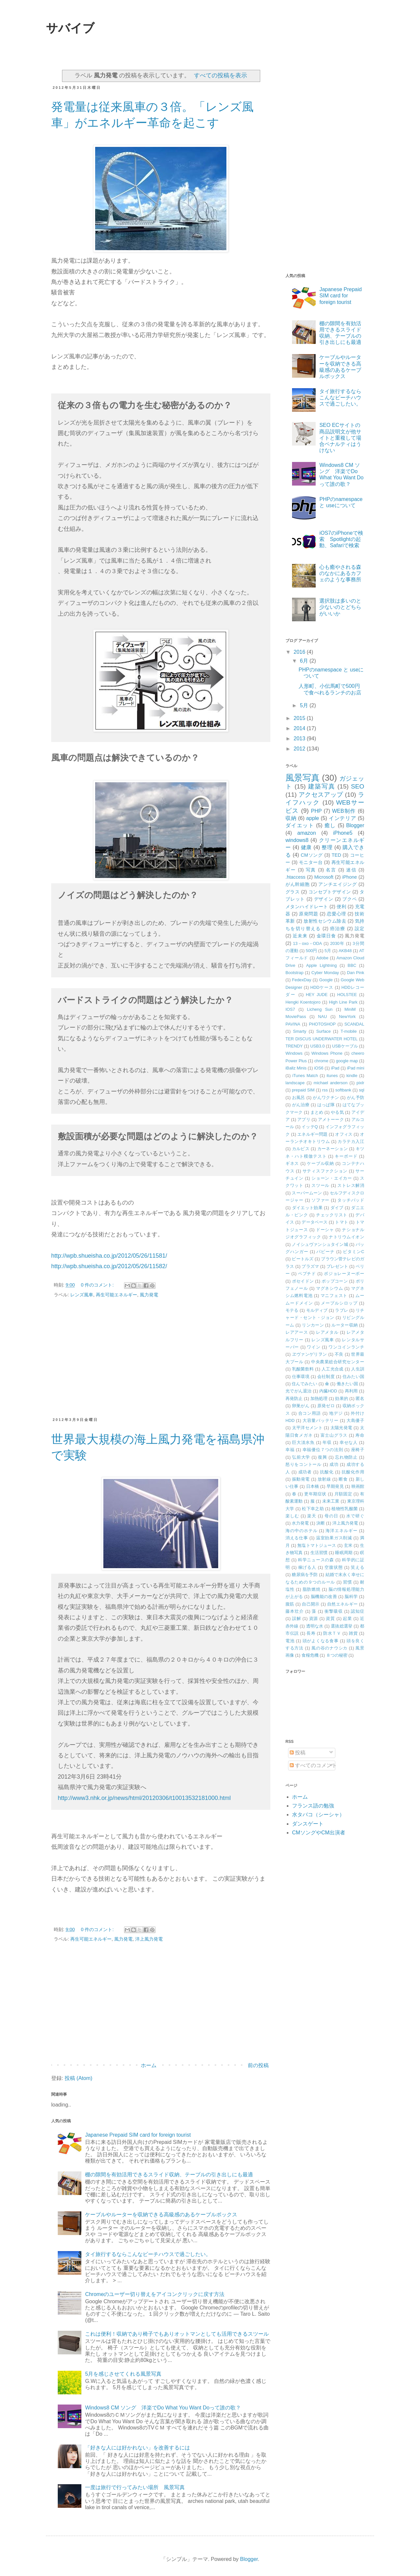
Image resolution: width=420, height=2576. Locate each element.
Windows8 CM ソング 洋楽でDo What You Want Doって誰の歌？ (163, 2407)
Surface (323, 1031)
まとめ (316, 1112)
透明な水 (315, 1626)
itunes (332, 1075)
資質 (330, 1618)
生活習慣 (319, 1552)
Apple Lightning (321, 965)
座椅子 (357, 1449)
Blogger (355, 825)
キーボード (346, 1156)
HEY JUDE (316, 994)
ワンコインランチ (346, 1347)
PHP (316, 811)
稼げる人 (307, 1567)
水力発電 (300, 1523)
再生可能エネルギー (116, 1294)
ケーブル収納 (320, 1163)
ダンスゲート (308, 1824)
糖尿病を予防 (305, 1574)
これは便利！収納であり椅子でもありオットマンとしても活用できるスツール (177, 2334)
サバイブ (70, 28)
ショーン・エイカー (331, 1178)
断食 (343, 1479)
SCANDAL (354, 1024)
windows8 (296, 840)
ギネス (292, 1163)
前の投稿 (258, 2065)
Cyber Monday (325, 972)
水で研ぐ (355, 1515)
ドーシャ (325, 1229)
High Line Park (343, 1002)
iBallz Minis (295, 1068)
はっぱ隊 (326, 1104)
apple (312, 818)
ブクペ (349, 899)
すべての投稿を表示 (220, 75)
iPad (335, 1068)
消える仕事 (296, 1537)
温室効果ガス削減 (334, 1537)
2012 (300, 748)
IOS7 (290, 1009)
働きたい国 (347, 1383)
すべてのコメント (313, 1765)
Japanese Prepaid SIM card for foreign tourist (138, 2135)
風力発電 (149, 1294)
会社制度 (326, 1376)
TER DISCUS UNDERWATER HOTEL (321, 1038)
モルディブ (317, 1310)
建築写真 (321, 786)
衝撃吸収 (334, 1611)
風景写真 (302, 777)
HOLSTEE (347, 994)
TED (336, 855)
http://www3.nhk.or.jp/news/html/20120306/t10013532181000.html (144, 1798)
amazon (306, 833)
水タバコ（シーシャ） (318, 1814)
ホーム (149, 2065)
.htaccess (295, 877)
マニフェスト (334, 1295)
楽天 (311, 1515)
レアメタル (327, 1332)
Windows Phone (327, 1053)
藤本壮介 (294, 1611)
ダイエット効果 (307, 1207)
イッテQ (310, 1126)
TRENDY (294, 1046)
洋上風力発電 (149, 1939)
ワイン (313, 1347)
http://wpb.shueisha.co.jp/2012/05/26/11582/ (109, 1266)
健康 (306, 847)
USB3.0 (317, 1046)
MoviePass (295, 1016)
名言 (331, 869)
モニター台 (311, 862)
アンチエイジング (337, 884)
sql (361, 1090)
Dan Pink (355, 972)
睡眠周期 (343, 1552)
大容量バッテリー (321, 1420)
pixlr (360, 1082)
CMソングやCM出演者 (318, 1832)
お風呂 (298, 1097)
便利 (341, 906)
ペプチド (307, 1273)
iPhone (349, 877)
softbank (343, 1090)
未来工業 (331, 1501)
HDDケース (321, 987)
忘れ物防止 (346, 1457)
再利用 (351, 1390)
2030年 (337, 943)
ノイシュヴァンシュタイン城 (320, 1244)
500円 (311, 950)
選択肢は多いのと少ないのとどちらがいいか (340, 607)
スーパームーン (307, 1192)
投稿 (297, 1752)
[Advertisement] (160, 1361)
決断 (320, 1523)
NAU (322, 1016)
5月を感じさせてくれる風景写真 (123, 2374)
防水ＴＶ (332, 1633)
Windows (294, 1053)
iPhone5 (342, 833)
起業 (347, 1618)
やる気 (337, 1112)
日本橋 (312, 1486)
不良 (339, 1354)
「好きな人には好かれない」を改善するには (137, 2447)
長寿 (310, 1633)
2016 (300, 652)
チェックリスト (331, 1214)
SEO (357, 786)
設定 (359, 928)
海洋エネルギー (342, 1530)
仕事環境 (300, 1376)
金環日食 (326, 935)
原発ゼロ (326, 1405)
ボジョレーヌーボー (344, 1273)
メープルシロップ (339, 1303)
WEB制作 (344, 811)
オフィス (343, 1134)
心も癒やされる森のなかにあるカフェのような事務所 (340, 573)
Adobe (322, 957)
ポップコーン (335, 1281)
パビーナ (325, 1251)
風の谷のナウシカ (329, 1648)
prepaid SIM (303, 1090)
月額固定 (343, 1493)
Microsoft (323, 877)
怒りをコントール (303, 1464)
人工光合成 (333, 1369)
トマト (341, 1222)
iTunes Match (305, 1075)
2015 (300, 718)
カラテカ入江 (351, 1141)
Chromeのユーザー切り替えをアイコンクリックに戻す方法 (154, 2294)
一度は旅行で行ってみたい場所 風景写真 (135, 2487)
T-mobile (349, 1031)
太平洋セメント (307, 1427)
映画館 (357, 1486)
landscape (294, 1082)
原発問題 (308, 913)
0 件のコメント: (98, 1285)
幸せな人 (349, 1442)
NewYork (347, 1016)
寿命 (359, 1435)
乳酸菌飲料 (303, 1369)
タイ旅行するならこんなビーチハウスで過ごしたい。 (148, 2254)
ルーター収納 (344, 1325)
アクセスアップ (321, 794)
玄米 (348, 1545)
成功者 (305, 1471)
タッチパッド (350, 1200)
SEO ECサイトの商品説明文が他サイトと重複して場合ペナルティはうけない (340, 437)
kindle (351, 1075)
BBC (351, 965)
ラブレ (341, 1310)
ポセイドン (303, 1281)
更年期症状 (315, 1493)
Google (326, 979)
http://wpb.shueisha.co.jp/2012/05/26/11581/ (109, 1255)
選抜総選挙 (341, 1626)
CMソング (312, 855)
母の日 (331, 1515)
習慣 (347, 1582)
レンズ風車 (81, 1294)
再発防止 (294, 1398)
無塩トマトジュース (316, 1545)
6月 (304, 661)
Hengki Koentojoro (303, 1002)
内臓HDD (328, 1390)
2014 (300, 728)
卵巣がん (300, 1405)
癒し (330, 825)
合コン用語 (309, 1413)
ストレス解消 (350, 1185)
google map (347, 1060)
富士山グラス (334, 1435)
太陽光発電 (341, 1427)
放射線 (324, 1479)
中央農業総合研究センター (337, 1361)
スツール (320, 1185)
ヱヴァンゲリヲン (309, 1354)
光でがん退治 (298, 1390)
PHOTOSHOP (322, 1024)
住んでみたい (304, 1383)
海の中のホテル (301, 1530)
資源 (313, 1618)
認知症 (357, 1611)
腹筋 (289, 1604)
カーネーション (332, 1148)
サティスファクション (325, 1170)
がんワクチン (326, 1097)
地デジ (336, 1413)
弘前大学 (301, 1457)
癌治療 (337, 928)
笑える (357, 1567)
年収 (327, 1442)
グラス (292, 891)
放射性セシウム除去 (325, 921)
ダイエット (299, 825)
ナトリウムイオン (346, 1236)
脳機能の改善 (324, 1596)
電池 (289, 1640)
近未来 (300, 935)
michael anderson (330, 1082)
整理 (327, 847)
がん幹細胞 (297, 884)
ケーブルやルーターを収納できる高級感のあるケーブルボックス (161, 2214)
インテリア (342, 818)
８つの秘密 (336, 1655)
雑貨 (353, 1633)
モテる (291, 1310)
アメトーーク (331, 1119)
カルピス (300, 1148)
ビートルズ (302, 1258)
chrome (321, 1060)
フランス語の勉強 (313, 1805)
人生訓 (357, 1369)
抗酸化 (327, 1471)
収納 (290, 818)
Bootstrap (294, 972)
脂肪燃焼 (312, 1589)
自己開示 (310, 1604)
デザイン (323, 899)
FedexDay (301, 979)
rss (325, 1090)
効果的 (341, 1398)
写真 (311, 869)
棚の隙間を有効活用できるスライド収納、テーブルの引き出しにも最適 (169, 2174)
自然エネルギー (342, 1604)
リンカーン (313, 1325)
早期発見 (335, 1486)
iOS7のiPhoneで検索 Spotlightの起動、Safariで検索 (341, 539)
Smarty (299, 1031)
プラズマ (310, 1266)
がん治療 (300, 1104)
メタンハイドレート (306, 906)
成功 (333, 1464)
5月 (304, 705)
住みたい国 (353, 1376)
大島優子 (355, 1420)
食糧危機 (310, 1655)
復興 (322, 1457)
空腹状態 (334, 1567)
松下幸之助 (313, 1508)
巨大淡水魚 (303, 1442)
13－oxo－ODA (307, 943)
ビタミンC (353, 1251)
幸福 (289, 1449)
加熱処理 (319, 1398)
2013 (300, 738)
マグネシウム (329, 1288)
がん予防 (355, 1097)
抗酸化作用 (353, 1471)
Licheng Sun (320, 1009)
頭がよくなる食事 (321, 1640)
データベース (314, 1222)
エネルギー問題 (312, 1134)
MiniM (350, 1009)
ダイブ (337, 1207)
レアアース (296, 1332)
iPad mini (355, 1068)
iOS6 (318, 1068)
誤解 (296, 1618)
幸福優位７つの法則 (323, 1449)
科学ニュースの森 (316, 1559)
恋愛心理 (336, 913)
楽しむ (292, 1515)
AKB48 (345, 950)
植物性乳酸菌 (344, 1508)
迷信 (351, 869)
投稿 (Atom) (78, 2078)
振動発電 (301, 1479)
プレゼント (337, 1266)
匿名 (360, 1398)
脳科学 (351, 1596)
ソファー (320, 1200)
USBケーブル (345, 1046)
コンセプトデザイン (329, 891)
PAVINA (292, 1024)
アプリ (303, 1119)
